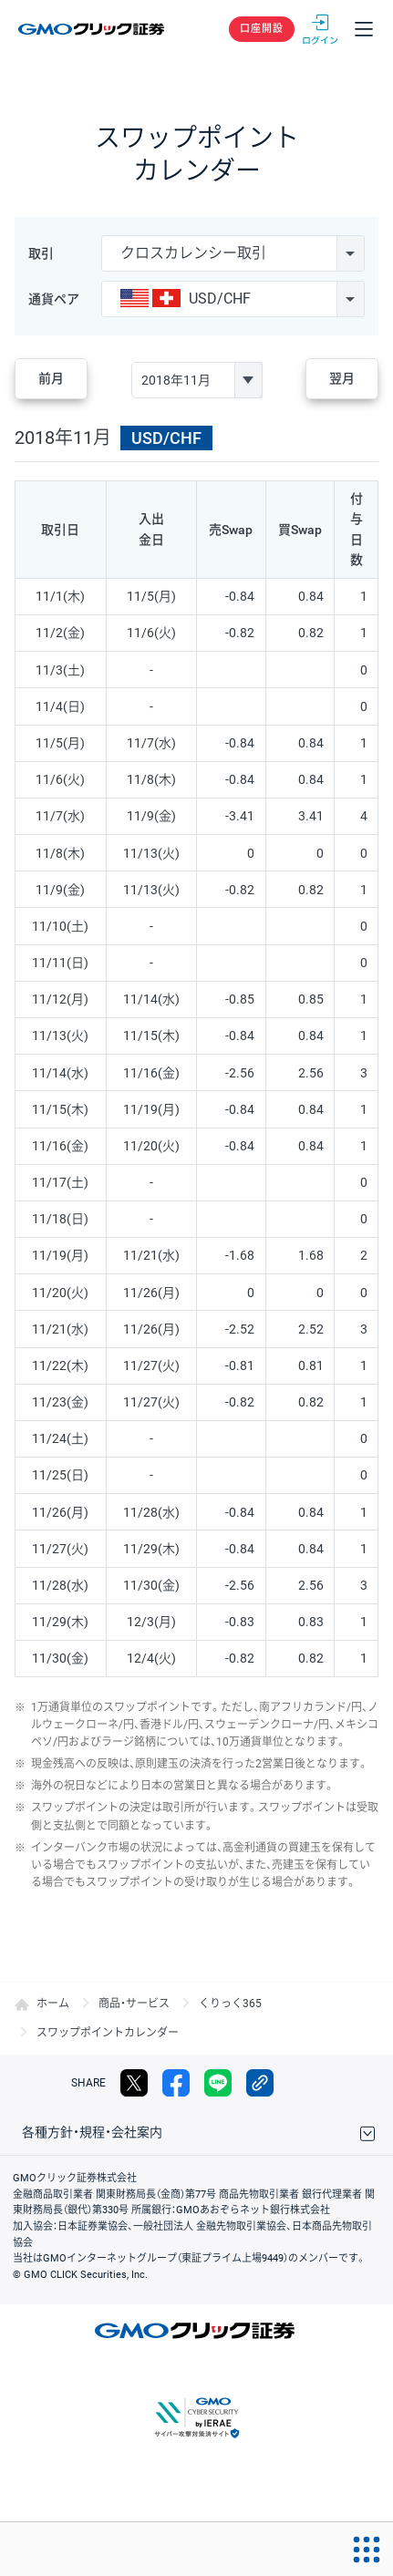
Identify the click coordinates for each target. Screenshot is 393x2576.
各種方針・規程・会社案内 (92, 2132)
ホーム (52, 2003)
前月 (51, 378)
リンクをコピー (260, 2083)
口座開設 (262, 29)
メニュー (364, 29)
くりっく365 (230, 2003)
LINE (218, 2083)
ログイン (320, 29)
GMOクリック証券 (92, 29)
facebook (176, 2083)
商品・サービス (134, 2003)
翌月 (342, 378)
